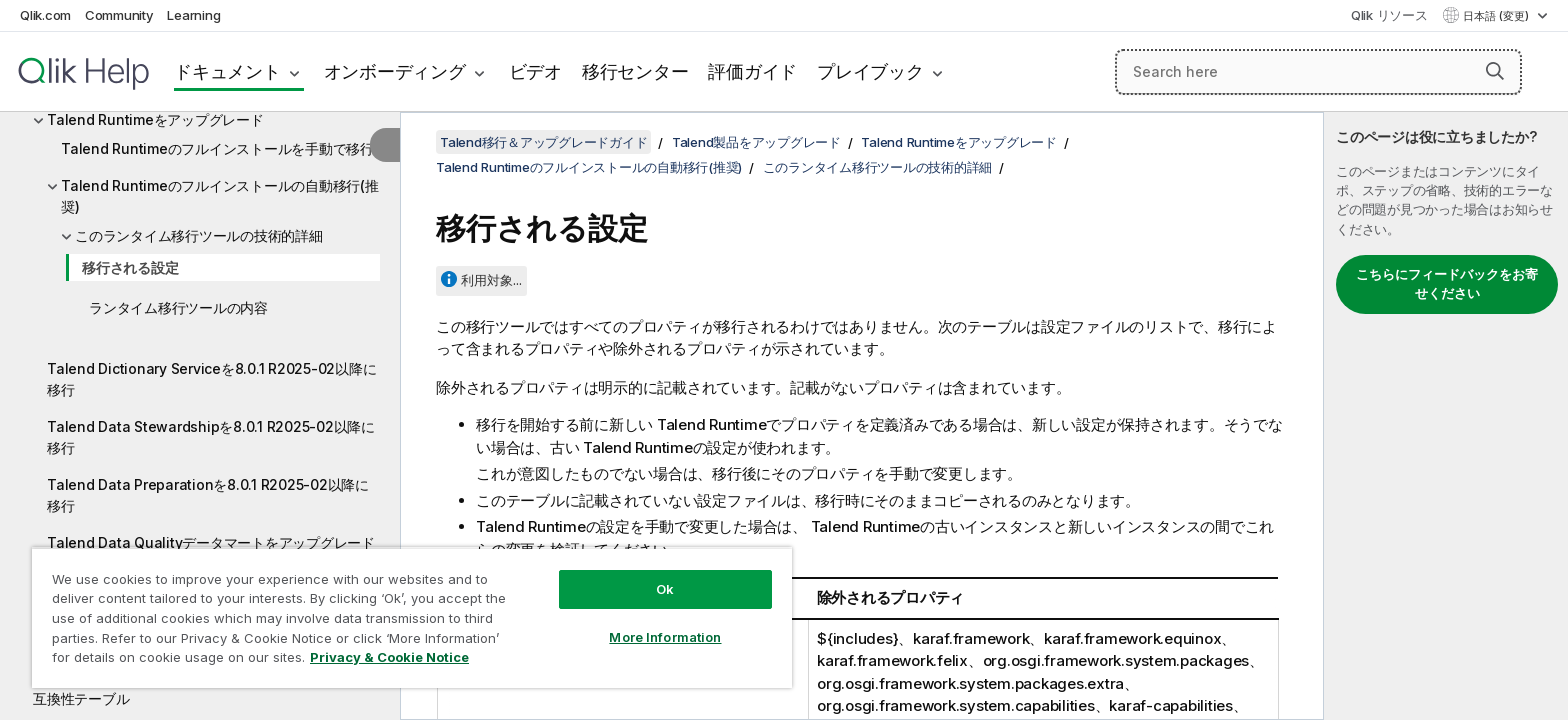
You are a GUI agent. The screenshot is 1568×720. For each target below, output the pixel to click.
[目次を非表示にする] (385, 145)
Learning (193, 15)
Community (119, 15)
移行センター (635, 71)
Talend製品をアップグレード (756, 142)
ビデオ (535, 71)
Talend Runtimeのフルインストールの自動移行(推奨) (220, 196)
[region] (412, 617)
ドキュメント (227, 71)
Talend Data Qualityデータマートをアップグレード (211, 542)
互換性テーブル (81, 698)
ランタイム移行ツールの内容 (178, 307)
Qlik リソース (1389, 15)
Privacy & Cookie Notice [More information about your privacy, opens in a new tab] (389, 657)
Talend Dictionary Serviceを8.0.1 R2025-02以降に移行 (211, 379)
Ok (665, 589)
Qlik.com (45, 15)
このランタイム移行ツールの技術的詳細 (199, 235)
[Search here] (1318, 72)
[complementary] (1446, 416)
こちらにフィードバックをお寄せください (1447, 284)
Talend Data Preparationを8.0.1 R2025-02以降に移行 (208, 495)
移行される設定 (130, 267)
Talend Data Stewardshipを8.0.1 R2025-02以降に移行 (211, 437)
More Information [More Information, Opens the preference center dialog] (665, 637)
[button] (1495, 71)
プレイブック (870, 71)
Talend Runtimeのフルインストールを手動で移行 (217, 148)
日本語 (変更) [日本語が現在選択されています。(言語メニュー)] (1497, 16)
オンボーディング (395, 71)
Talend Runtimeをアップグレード (155, 119)
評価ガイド (752, 71)
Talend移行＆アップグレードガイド (543, 142)
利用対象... (491, 280)
